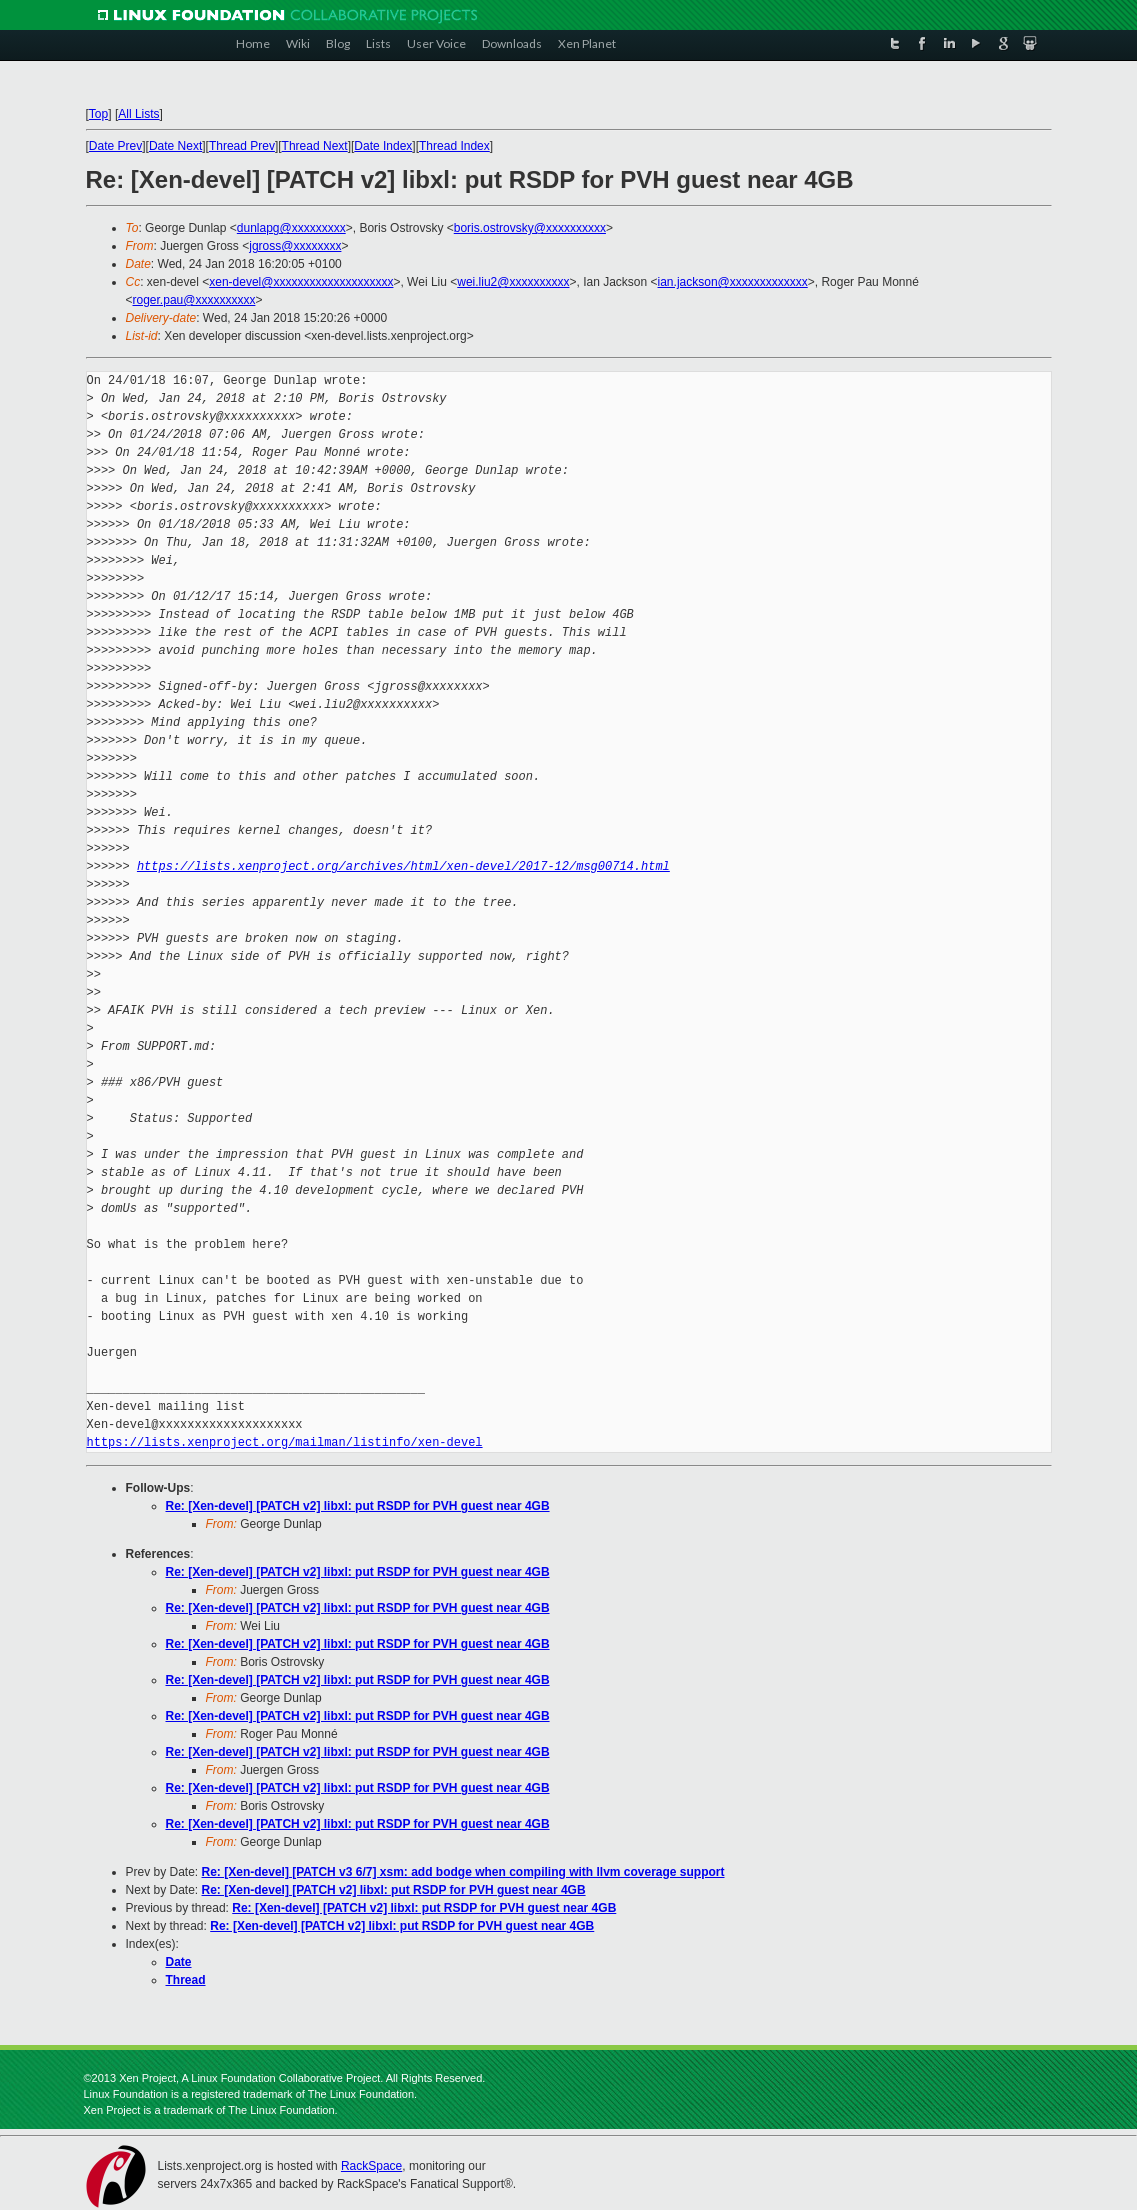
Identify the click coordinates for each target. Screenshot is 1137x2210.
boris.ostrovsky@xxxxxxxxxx (530, 228)
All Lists (138, 114)
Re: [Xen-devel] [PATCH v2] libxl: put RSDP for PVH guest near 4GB (358, 1506)
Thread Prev (242, 146)
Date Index (383, 146)
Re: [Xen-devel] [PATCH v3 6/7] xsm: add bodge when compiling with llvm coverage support (463, 1872)
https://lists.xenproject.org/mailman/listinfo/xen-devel (285, 1442)
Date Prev (115, 146)
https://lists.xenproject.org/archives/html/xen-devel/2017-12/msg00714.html (403, 866)
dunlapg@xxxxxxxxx (291, 228)
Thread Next (315, 146)
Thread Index (454, 146)
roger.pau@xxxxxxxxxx (194, 300)
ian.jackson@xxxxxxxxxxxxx (733, 282)
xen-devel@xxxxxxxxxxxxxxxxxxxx (301, 282)
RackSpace (371, 2166)
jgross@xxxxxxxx (295, 246)
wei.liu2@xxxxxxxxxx (513, 282)
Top (98, 114)
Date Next (175, 146)
